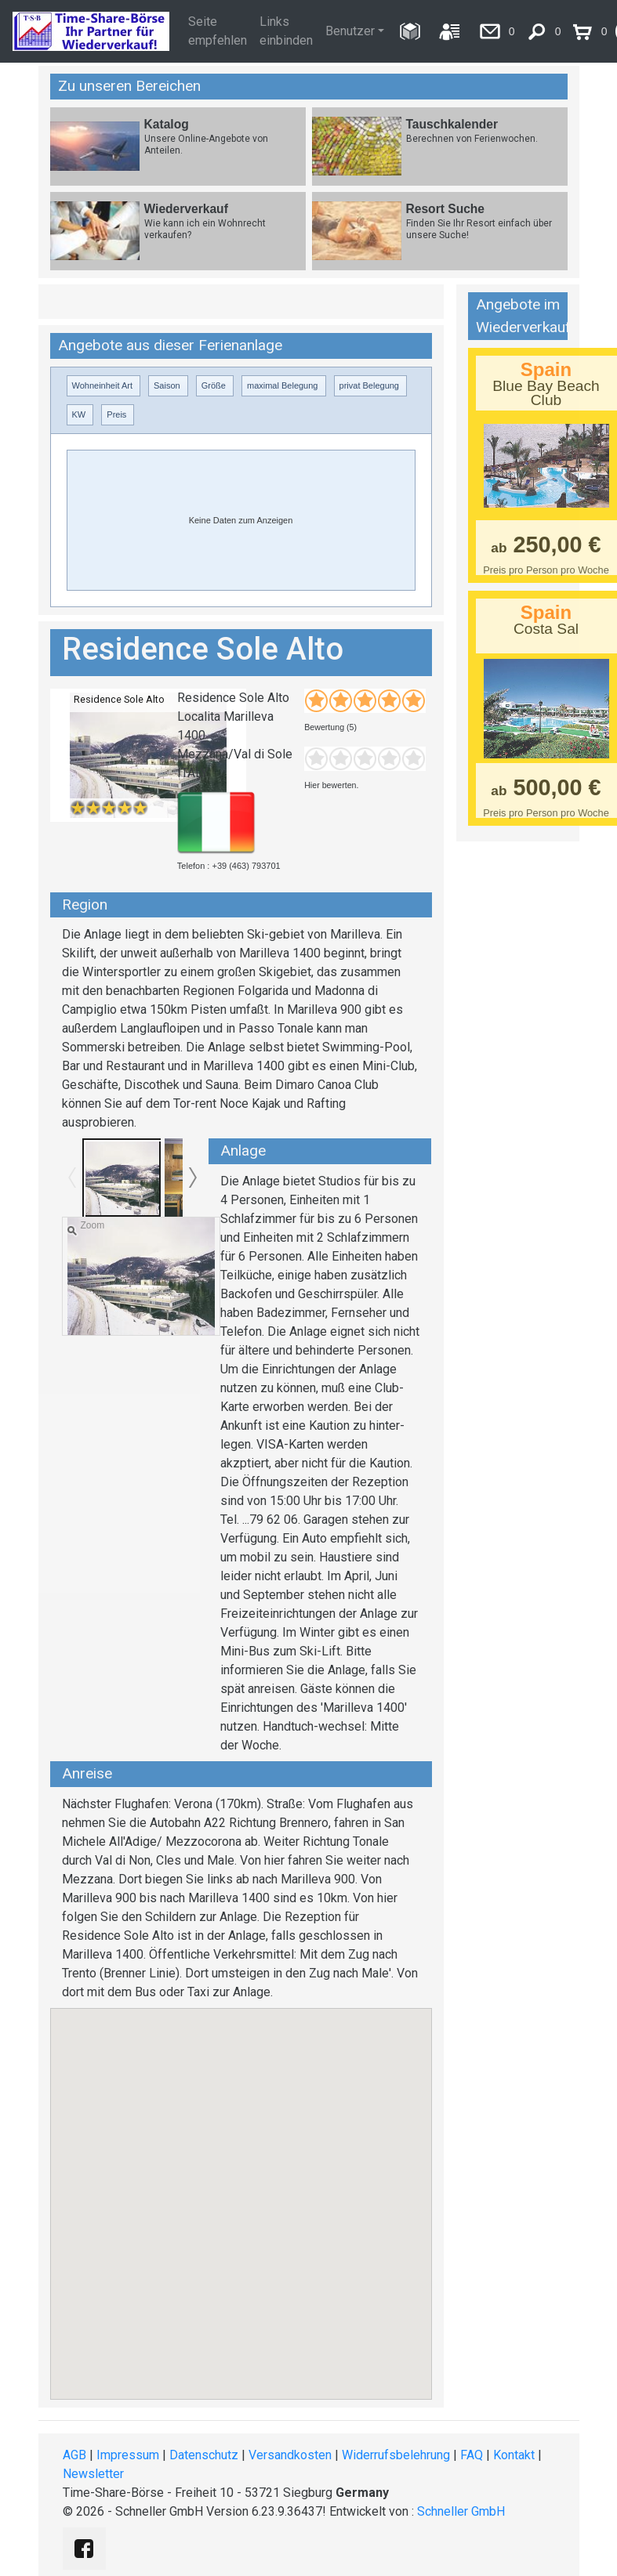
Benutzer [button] (350, 31)
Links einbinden (286, 31)
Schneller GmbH (461, 2511)
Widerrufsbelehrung (396, 2455)
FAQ (471, 2455)
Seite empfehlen (217, 31)
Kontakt (514, 2455)
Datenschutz (203, 2455)
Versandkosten (290, 2455)
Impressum (127, 2455)
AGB (74, 2455)
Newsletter (93, 2473)
